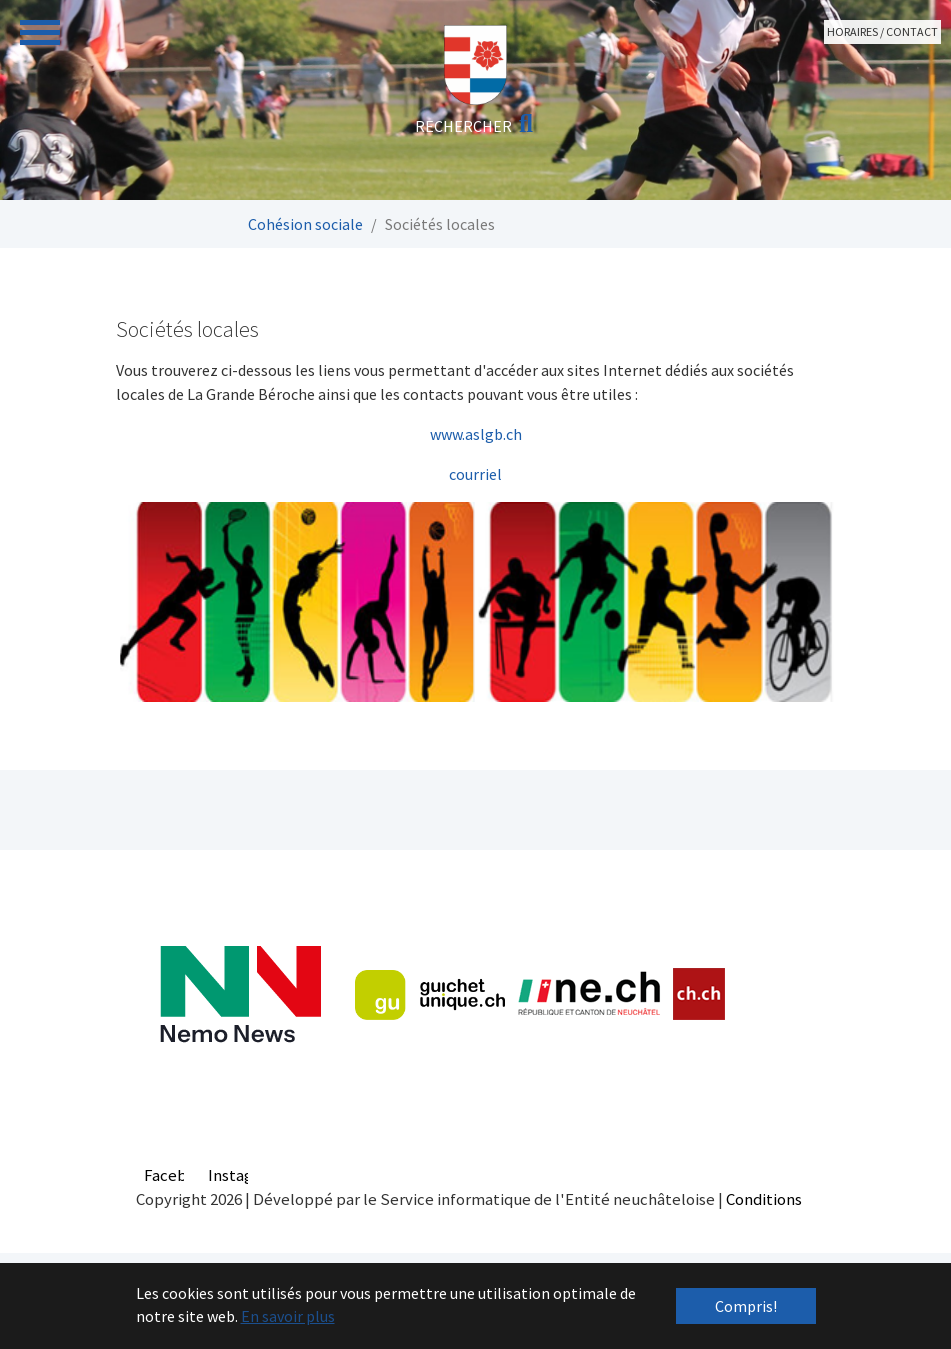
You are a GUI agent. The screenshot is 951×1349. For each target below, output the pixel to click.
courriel (475, 474)
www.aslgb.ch (476, 434)
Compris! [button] (746, 1306)
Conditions (764, 1199)
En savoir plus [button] (288, 1316)
